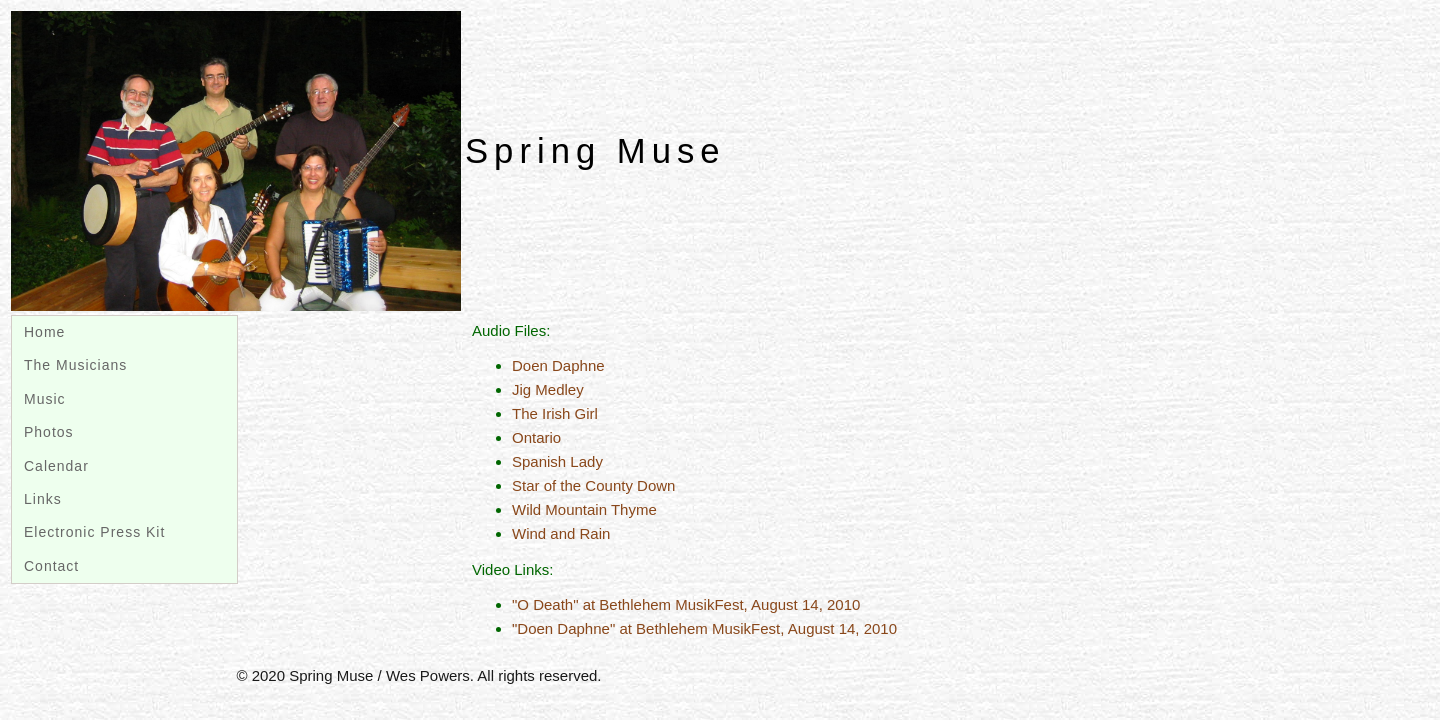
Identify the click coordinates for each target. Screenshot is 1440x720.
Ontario (536, 437)
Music (45, 399)
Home (44, 332)
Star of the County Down (593, 485)
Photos (49, 432)
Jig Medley (548, 389)
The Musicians (75, 365)
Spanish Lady (557, 461)
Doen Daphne (558, 365)
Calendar (56, 466)
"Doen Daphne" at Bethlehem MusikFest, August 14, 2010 (704, 628)
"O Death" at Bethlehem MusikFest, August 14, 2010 (686, 604)
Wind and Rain (561, 533)
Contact (51, 566)
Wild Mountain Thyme (584, 509)
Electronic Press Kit (94, 532)
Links (43, 499)
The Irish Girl (555, 413)
